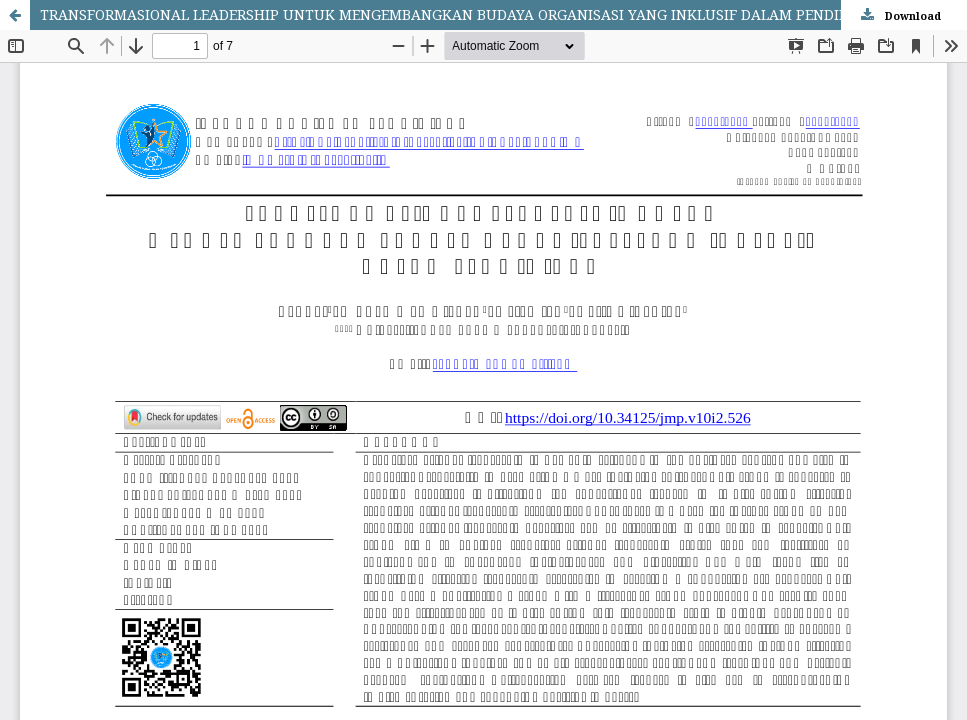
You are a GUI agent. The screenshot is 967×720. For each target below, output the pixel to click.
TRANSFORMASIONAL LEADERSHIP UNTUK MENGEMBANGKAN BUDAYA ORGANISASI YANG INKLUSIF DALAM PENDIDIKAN (462, 14)
